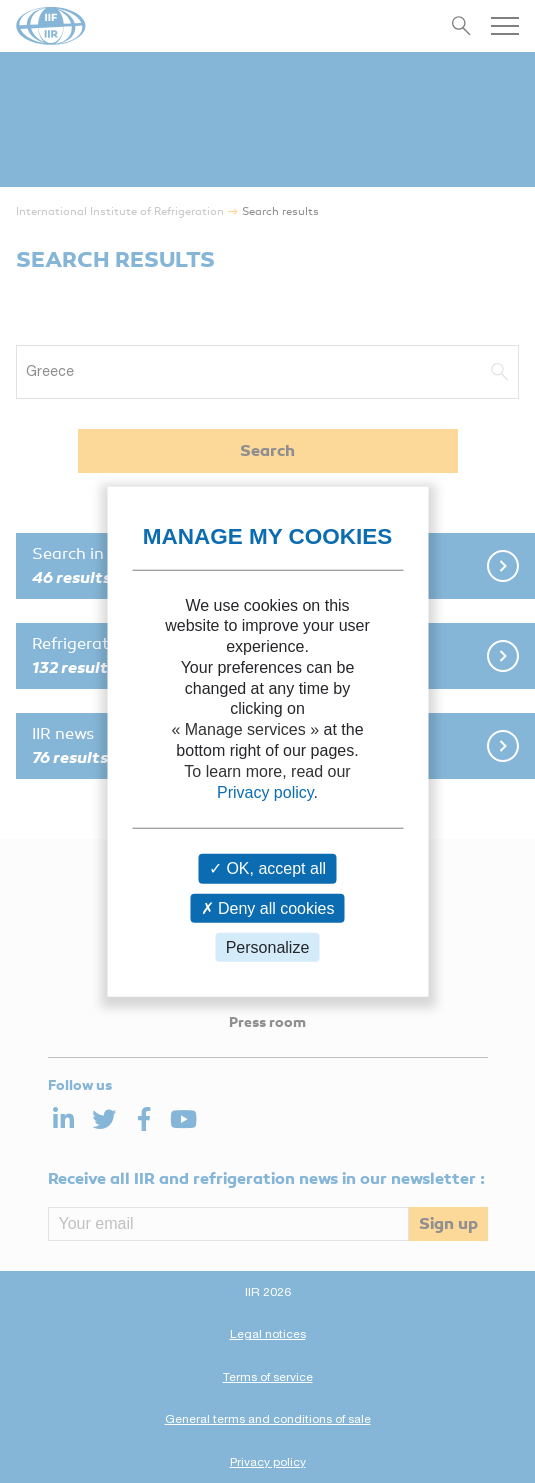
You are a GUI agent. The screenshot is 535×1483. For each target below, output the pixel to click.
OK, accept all (267, 868)
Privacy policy (265, 791)
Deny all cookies (268, 907)
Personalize (268, 947)
